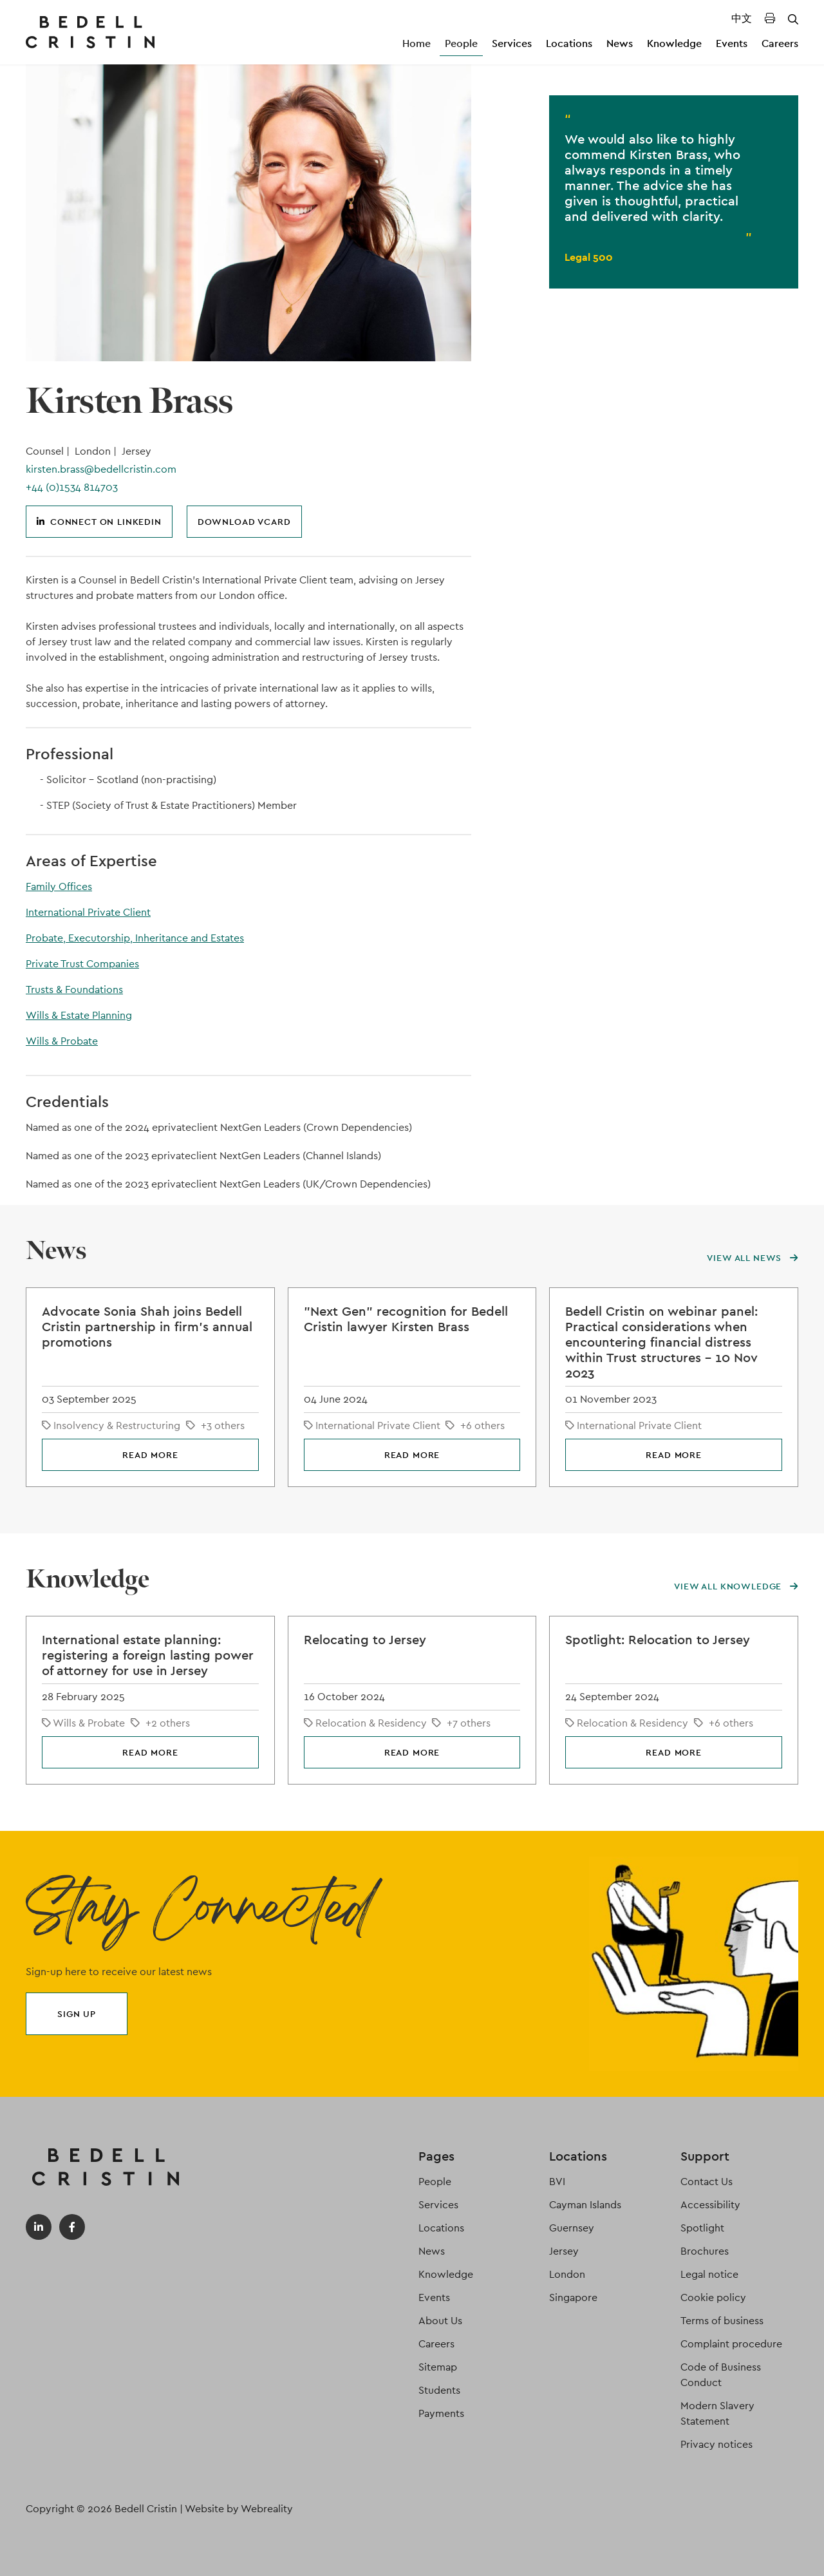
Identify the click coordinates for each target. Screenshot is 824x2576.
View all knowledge (736, 1586)
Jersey (564, 2251)
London (567, 2274)
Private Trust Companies (82, 964)
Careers (780, 43)
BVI (557, 2181)
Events (731, 43)
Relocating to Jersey (365, 1639)
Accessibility (710, 2204)
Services (512, 43)
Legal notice (709, 2274)
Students (439, 2390)
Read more (150, 1455)
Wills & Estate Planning (79, 1015)
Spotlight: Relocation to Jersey (657, 1639)
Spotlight (702, 2228)
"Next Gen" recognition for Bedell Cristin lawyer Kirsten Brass (406, 1319)
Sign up (76, 2014)
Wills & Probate (62, 1041)
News (619, 43)
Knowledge (674, 43)
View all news (752, 1258)
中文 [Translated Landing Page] (741, 18)
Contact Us (706, 2181)
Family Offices (59, 886)
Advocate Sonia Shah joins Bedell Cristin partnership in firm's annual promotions (147, 1326)
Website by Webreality (239, 2508)
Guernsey (571, 2228)
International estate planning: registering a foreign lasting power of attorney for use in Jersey (148, 1655)
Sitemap (437, 2367)
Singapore (573, 2297)
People (461, 43)
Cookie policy (713, 2297)
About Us (440, 2320)
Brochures (704, 2251)
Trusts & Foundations (74, 989)
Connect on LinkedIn (99, 521)
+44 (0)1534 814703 (72, 487)
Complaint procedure (731, 2344)
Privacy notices (716, 2444)
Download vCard (244, 521)
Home (416, 43)
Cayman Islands (585, 2204)
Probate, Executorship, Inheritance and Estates (135, 938)
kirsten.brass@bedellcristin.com (101, 469)
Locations (569, 43)
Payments (441, 2413)
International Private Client (88, 912)
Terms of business (721, 2320)
